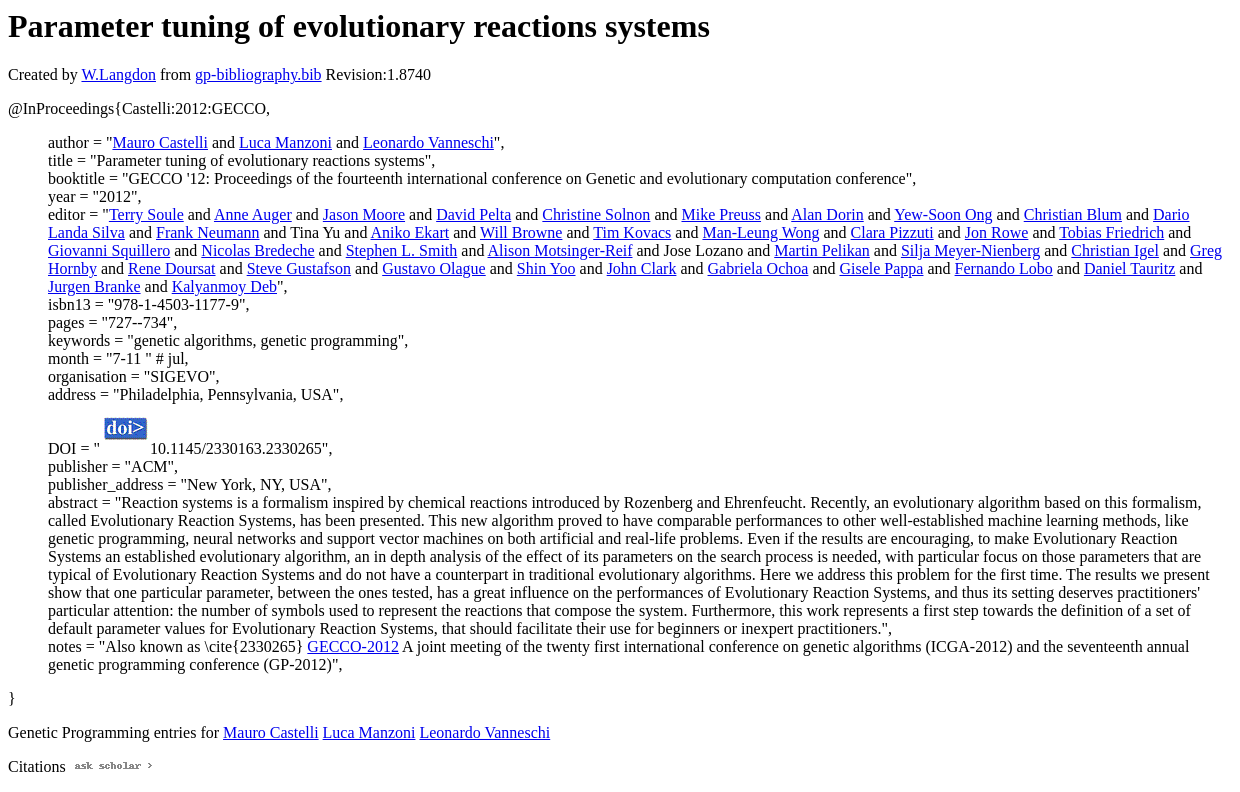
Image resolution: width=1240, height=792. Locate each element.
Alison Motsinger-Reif (560, 250)
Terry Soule (146, 214)
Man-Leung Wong (760, 232)
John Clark (642, 268)
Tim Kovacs (632, 232)
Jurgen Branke (94, 286)
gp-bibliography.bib (258, 74)
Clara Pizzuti (892, 232)
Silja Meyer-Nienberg (970, 250)
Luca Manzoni (285, 142)
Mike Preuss (721, 214)
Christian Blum (1073, 214)
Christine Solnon (596, 214)
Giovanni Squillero (109, 250)
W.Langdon (118, 74)
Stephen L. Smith (402, 250)
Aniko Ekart (410, 232)
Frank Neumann (208, 232)
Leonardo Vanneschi (428, 142)
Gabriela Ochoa (758, 268)
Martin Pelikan (822, 250)
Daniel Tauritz (1129, 268)
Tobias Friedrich (1111, 232)
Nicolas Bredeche (257, 250)
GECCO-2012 (353, 646)
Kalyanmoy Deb (224, 286)
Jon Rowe (997, 232)
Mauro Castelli (160, 142)
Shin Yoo (546, 268)
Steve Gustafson (299, 268)
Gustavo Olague (434, 268)
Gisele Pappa (881, 268)
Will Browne (521, 232)
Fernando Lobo (1004, 268)
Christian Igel (1115, 250)
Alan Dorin (827, 214)
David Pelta (473, 214)
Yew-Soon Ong (943, 214)
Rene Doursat (172, 268)
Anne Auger (253, 214)
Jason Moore (364, 214)
